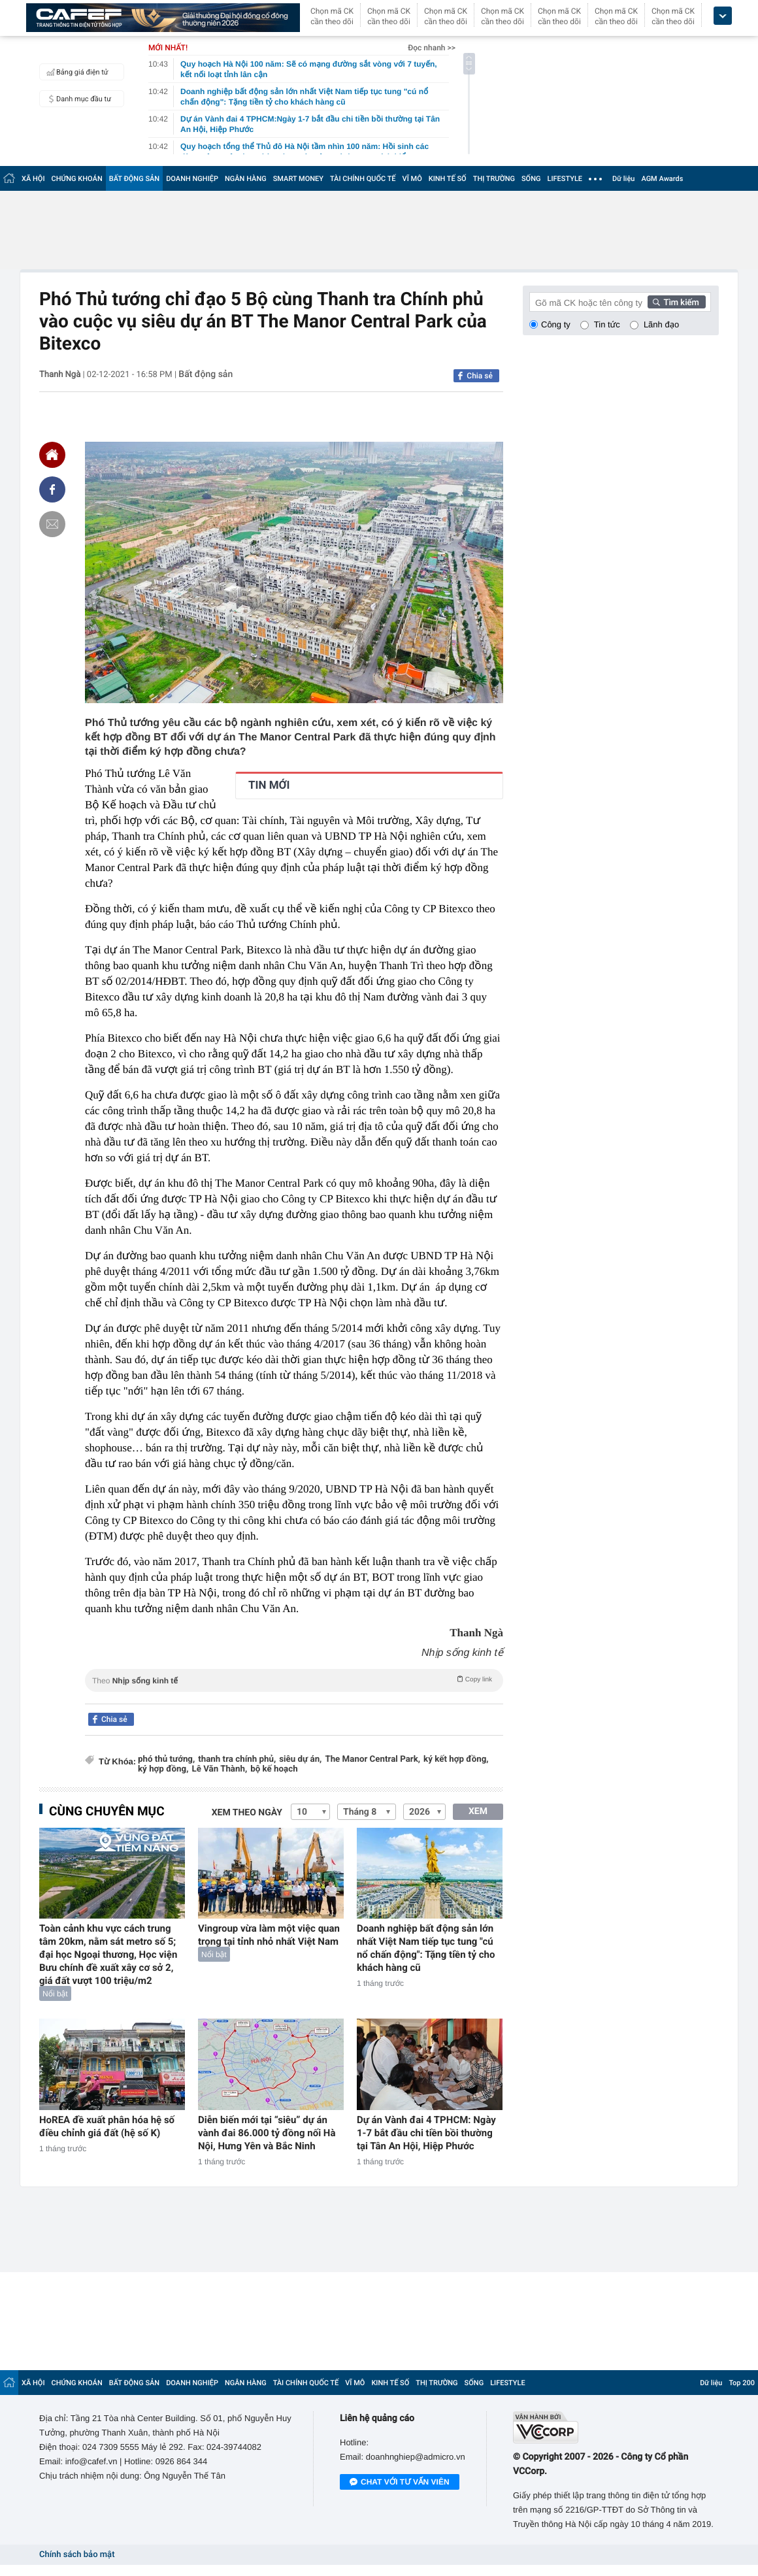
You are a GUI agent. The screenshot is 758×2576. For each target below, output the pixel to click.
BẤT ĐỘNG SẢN (134, 178)
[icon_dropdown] (723, 16)
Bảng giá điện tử (75, 71)
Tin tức (607, 324)
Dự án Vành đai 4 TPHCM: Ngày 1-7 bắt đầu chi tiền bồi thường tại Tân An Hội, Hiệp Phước (426, 2133)
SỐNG (531, 178)
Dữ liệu (623, 178)
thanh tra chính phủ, (237, 1759)
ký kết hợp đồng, (455, 1759)
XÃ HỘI (33, 178)
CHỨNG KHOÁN (77, 178)
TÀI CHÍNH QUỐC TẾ (363, 178)
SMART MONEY (298, 178)
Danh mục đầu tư (77, 98)
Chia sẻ (480, 375)
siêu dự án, (300, 1759)
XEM (478, 1811)
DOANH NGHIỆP (192, 178)
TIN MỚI (269, 785)
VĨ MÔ (412, 178)
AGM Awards (662, 178)
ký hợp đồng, (163, 1769)
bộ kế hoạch (273, 1769)
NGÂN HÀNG (246, 178)
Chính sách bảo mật (76, 2555)
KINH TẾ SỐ (448, 178)
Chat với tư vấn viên (400, 2482)
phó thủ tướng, (166, 1759)
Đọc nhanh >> (431, 47)
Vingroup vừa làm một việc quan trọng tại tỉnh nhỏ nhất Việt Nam (269, 1935)
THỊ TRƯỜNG (494, 178)
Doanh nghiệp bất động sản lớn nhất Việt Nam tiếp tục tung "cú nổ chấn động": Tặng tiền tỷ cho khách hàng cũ (426, 1948)
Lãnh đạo (661, 324)
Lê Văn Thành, (219, 1769)
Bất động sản (205, 374)
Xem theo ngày (247, 1813)
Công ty (555, 324)
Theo (294, 1679)
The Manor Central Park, (372, 1759)
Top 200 (742, 2383)
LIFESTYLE (564, 178)
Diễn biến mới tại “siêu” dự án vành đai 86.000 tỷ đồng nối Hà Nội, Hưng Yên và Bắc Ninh (267, 2133)
